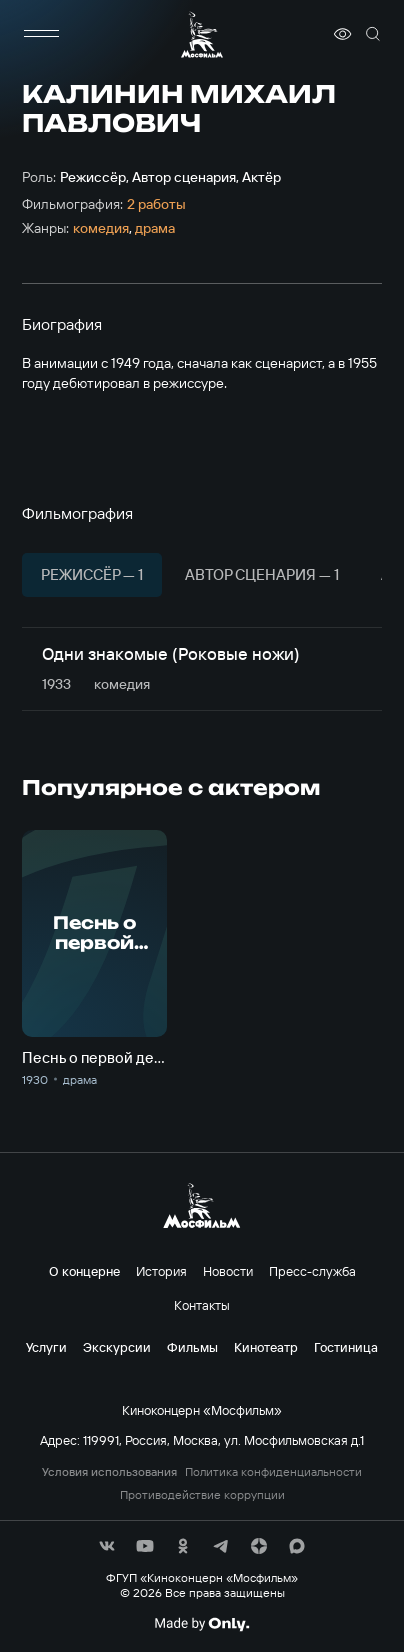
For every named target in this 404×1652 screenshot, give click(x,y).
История (161, 1271)
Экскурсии (117, 1347)
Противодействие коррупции (202, 1495)
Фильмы (192, 1347)
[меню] (42, 34)
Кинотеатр (266, 1347)
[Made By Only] (201, 1624)
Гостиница (346, 1347)
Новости (228, 1271)
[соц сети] (107, 1546)
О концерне (84, 1271)
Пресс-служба (312, 1271)
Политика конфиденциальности (273, 1472)
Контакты (202, 1305)
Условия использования (109, 1472)
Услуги (46, 1347)
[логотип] (202, 34)
